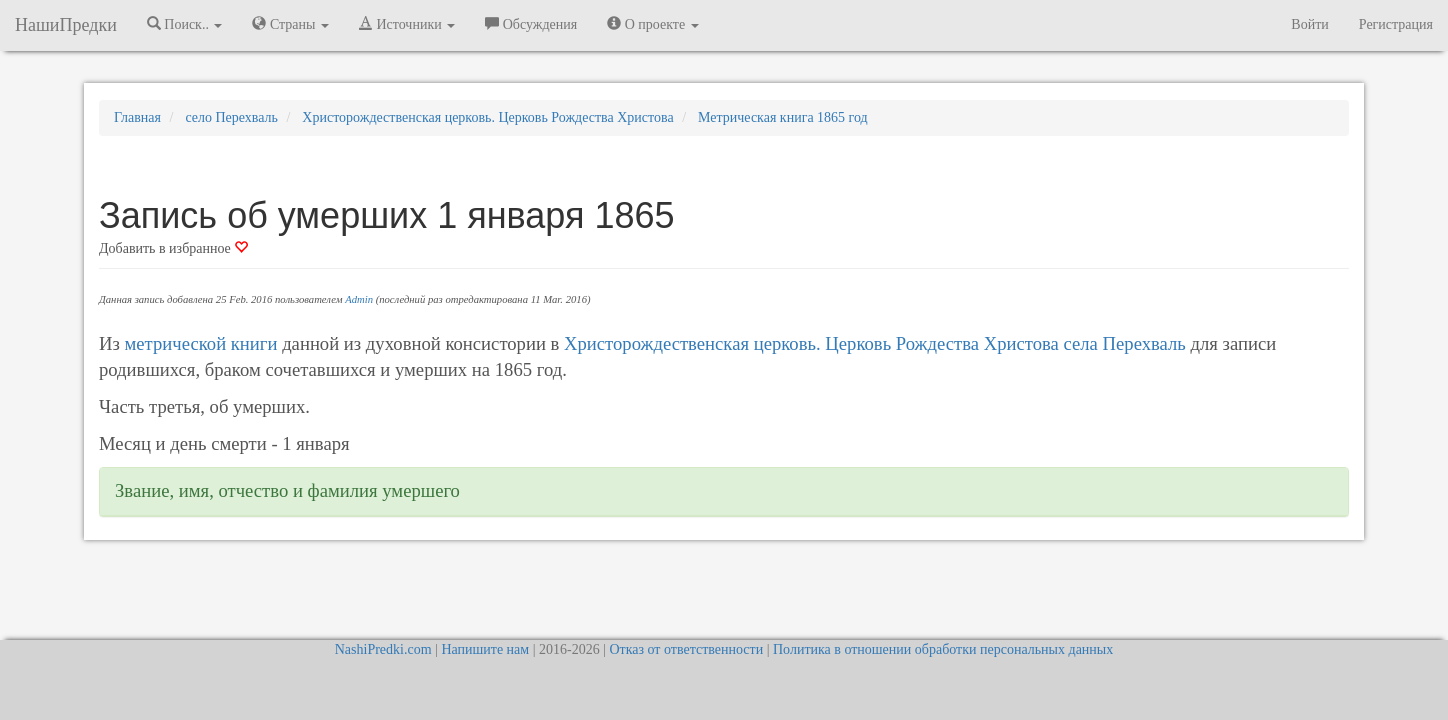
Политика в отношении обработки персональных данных (943, 649)
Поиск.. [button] (185, 24)
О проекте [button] (652, 24)
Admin (359, 299)
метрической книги (201, 343)
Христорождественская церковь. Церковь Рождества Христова (811, 343)
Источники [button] (407, 24)
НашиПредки (66, 25)
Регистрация (1396, 24)
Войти (1309, 24)
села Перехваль (1125, 343)
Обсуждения (531, 24)
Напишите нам (485, 649)
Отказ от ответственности (686, 649)
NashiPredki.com (383, 649)
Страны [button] (290, 24)
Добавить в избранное (173, 248)
